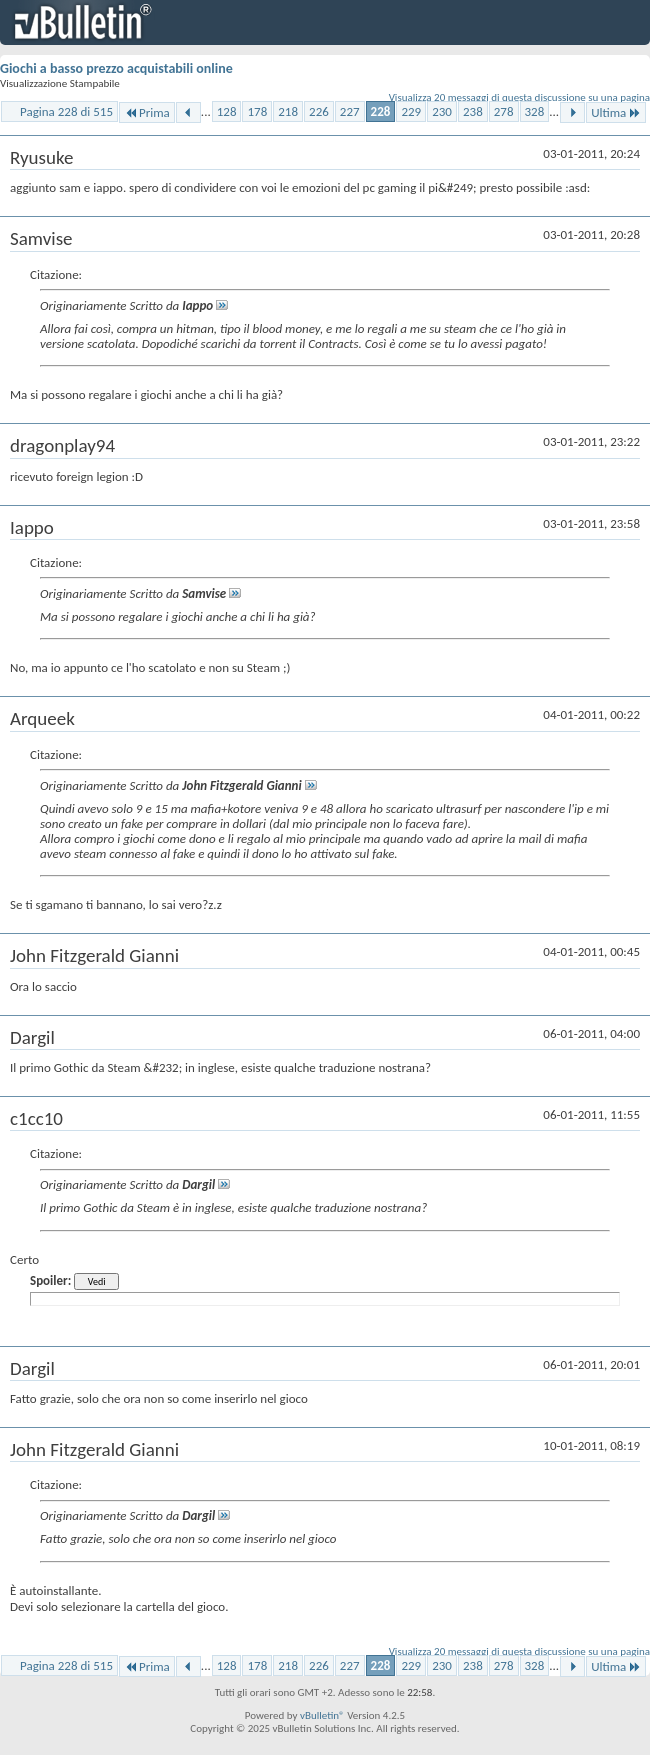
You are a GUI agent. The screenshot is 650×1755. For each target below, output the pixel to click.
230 (442, 111)
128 (227, 111)
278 (504, 111)
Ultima (616, 112)
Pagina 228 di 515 (66, 111)
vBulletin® (322, 1715)
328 (535, 111)
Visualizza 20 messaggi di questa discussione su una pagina (519, 97)
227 (350, 111)
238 (473, 111)
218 (288, 111)
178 (257, 111)
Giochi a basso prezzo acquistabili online (116, 68)
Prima (147, 112)
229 (411, 111)
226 (319, 111)
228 (381, 111)
